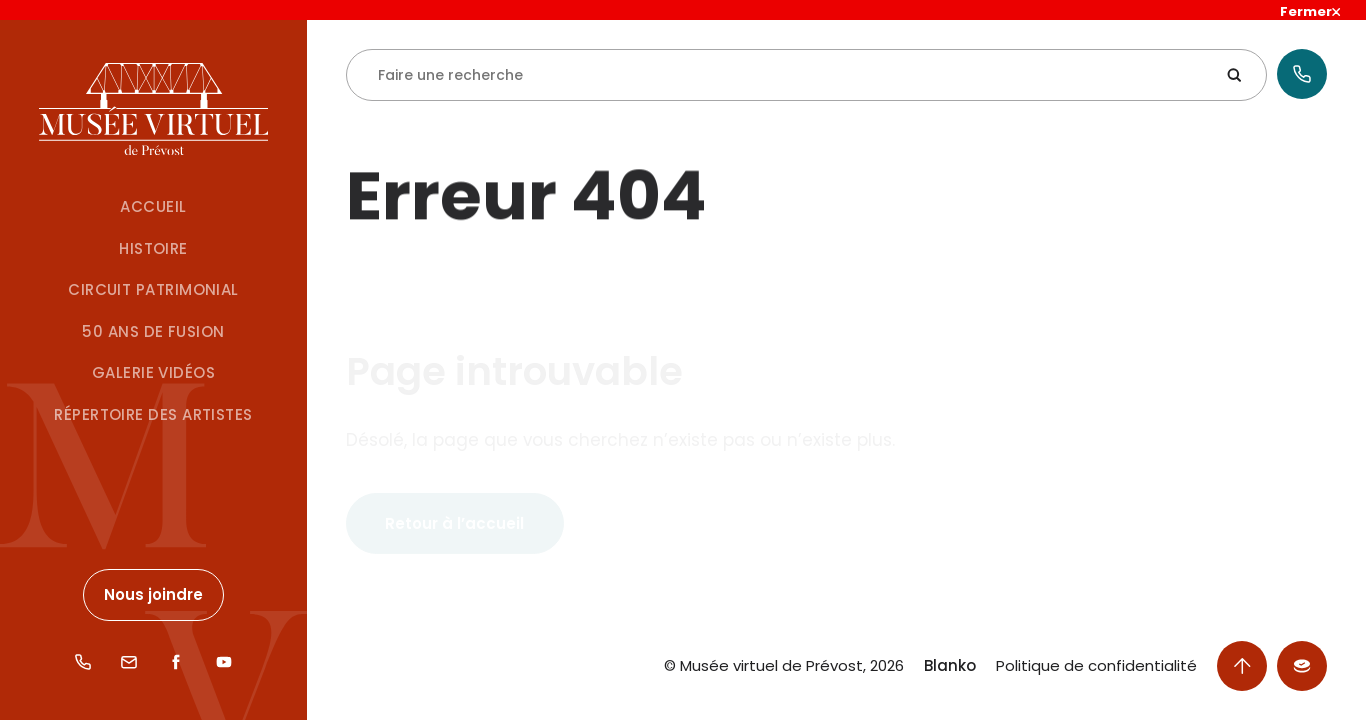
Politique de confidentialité (1096, 666)
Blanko (950, 666)
